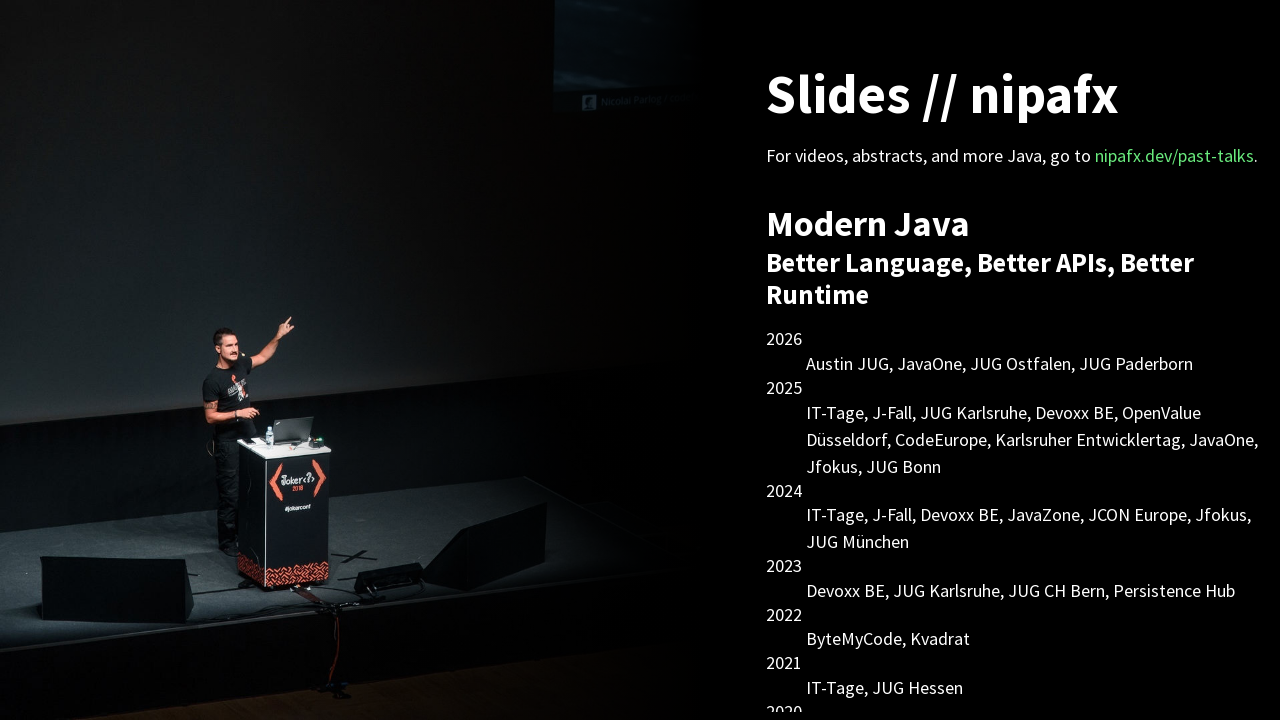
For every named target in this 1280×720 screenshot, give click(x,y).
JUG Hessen (917, 687)
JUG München (857, 541)
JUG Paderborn (1136, 363)
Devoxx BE (1074, 412)
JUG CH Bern (1056, 590)
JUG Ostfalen (1020, 363)
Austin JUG (847, 363)
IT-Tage (835, 412)
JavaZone (1043, 514)
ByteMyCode (854, 638)
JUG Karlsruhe (973, 412)
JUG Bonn (903, 466)
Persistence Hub (1174, 590)
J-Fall (892, 412)
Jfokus (832, 466)
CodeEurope (941, 439)
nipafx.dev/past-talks (1174, 155)
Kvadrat (940, 638)
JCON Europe (1137, 514)
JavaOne (929, 363)
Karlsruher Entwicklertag (1088, 439)
